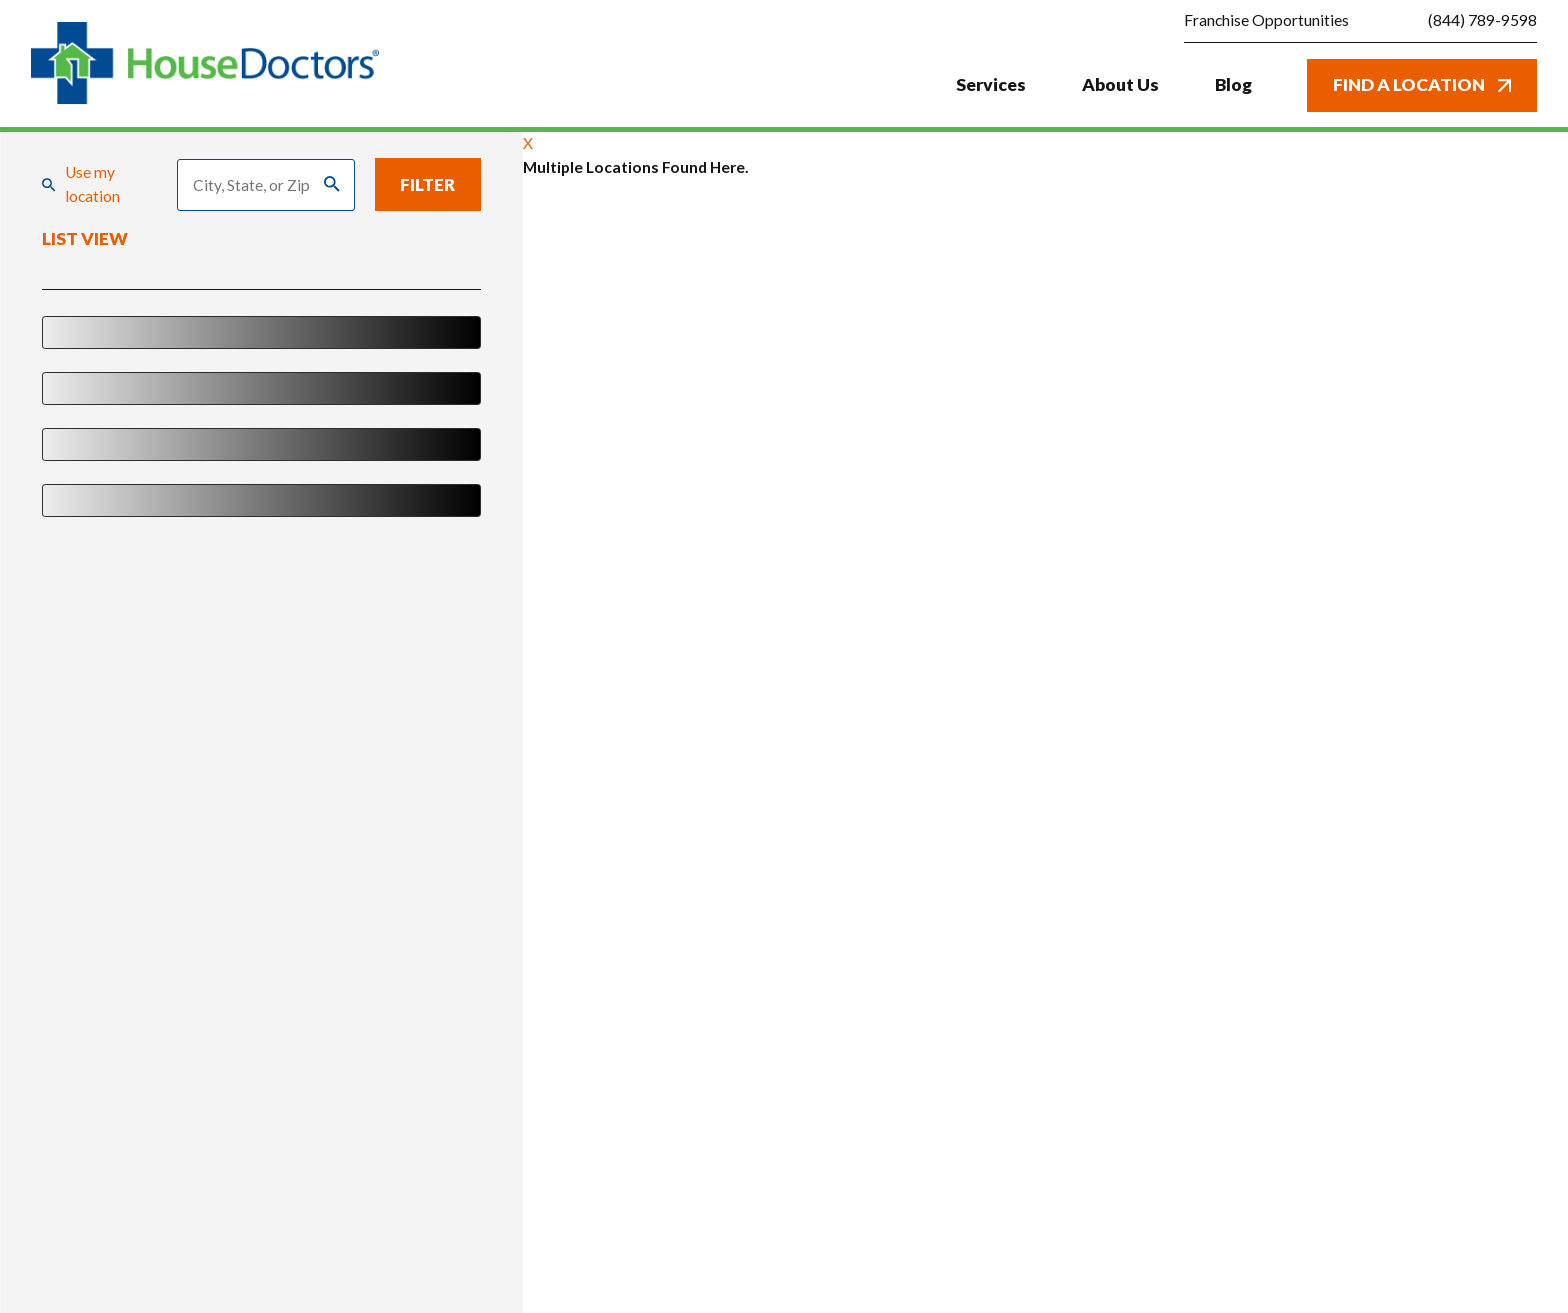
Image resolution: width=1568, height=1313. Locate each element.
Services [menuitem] (991, 84)
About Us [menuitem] (1120, 84)
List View (85, 239)
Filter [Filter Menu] (427, 184)
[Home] (205, 63)
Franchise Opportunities (1266, 20)
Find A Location (1422, 84)
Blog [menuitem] (1233, 84)
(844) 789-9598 (1482, 21)
